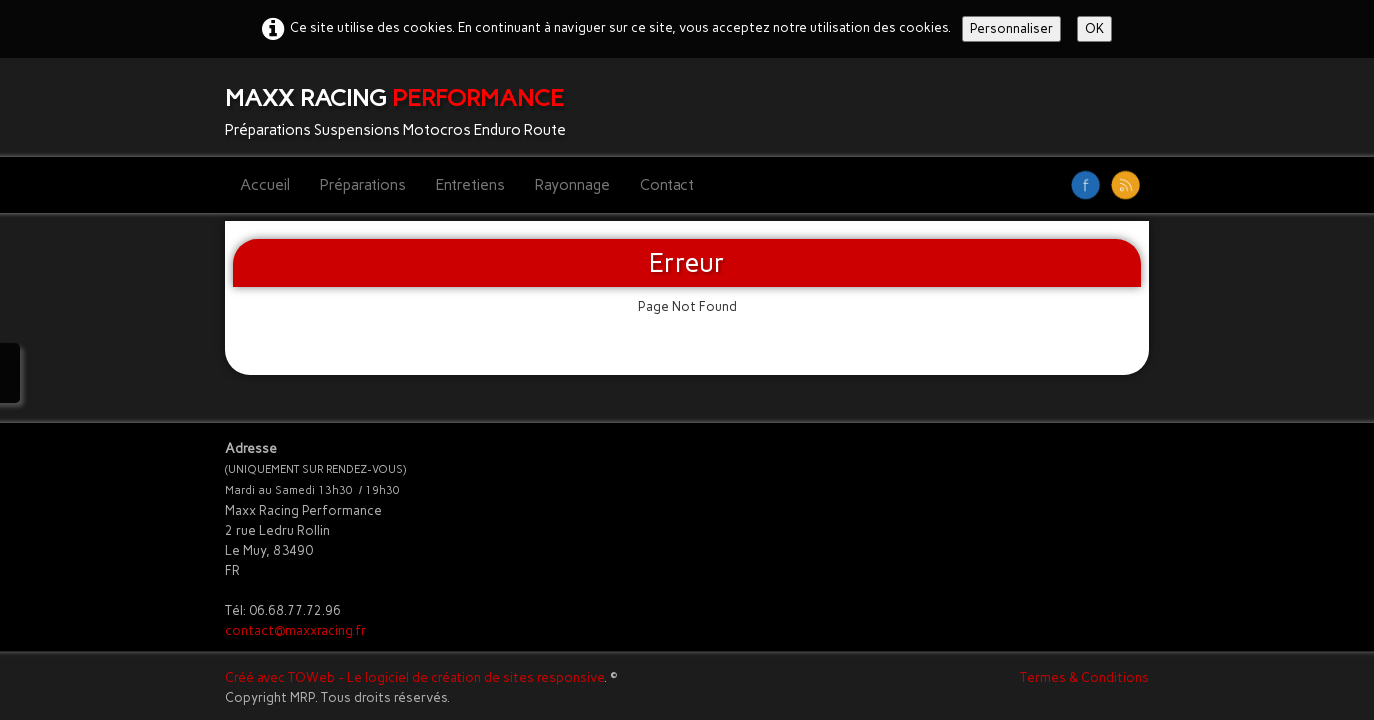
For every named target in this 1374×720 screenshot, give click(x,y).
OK (1094, 28)
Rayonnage (572, 185)
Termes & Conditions (1084, 677)
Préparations (363, 185)
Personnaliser (1011, 28)
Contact (667, 185)
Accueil (265, 185)
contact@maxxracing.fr (295, 630)
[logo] (403, 107)
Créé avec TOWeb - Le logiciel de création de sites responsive (414, 677)
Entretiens (470, 185)
